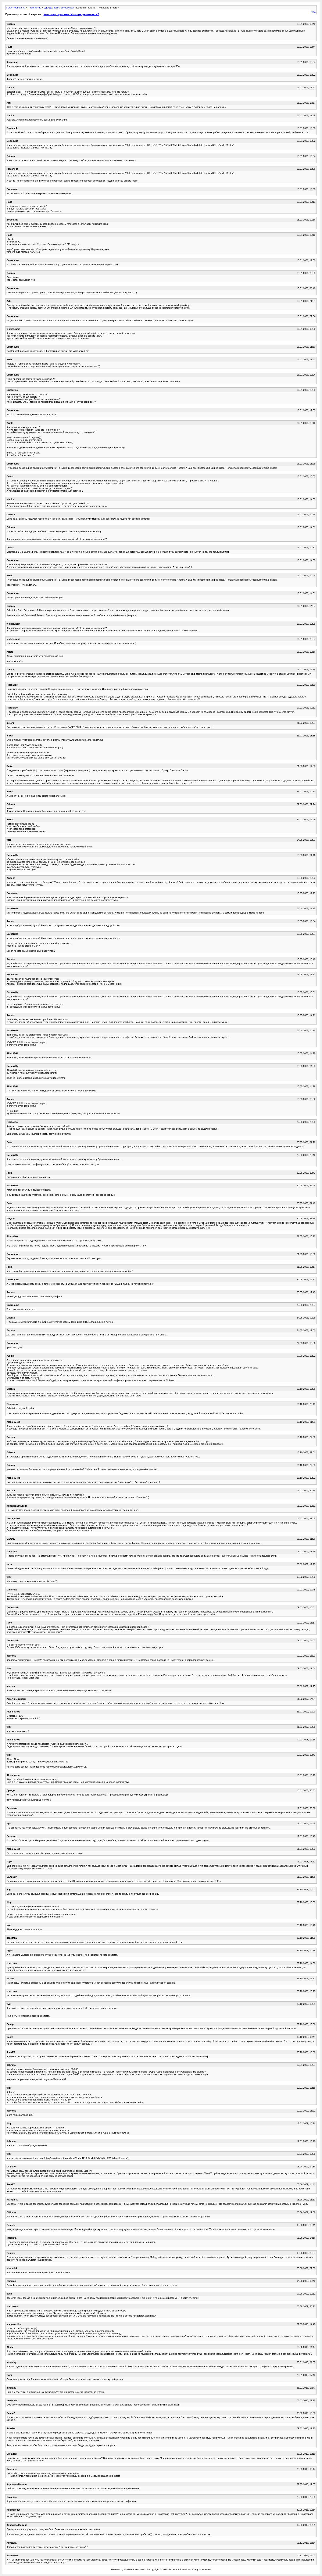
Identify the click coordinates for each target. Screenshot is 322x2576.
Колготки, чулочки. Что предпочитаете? (71, 14)
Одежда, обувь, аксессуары (59, 7)
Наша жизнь (34, 7)
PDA (313, 12)
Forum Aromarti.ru (15, 7)
